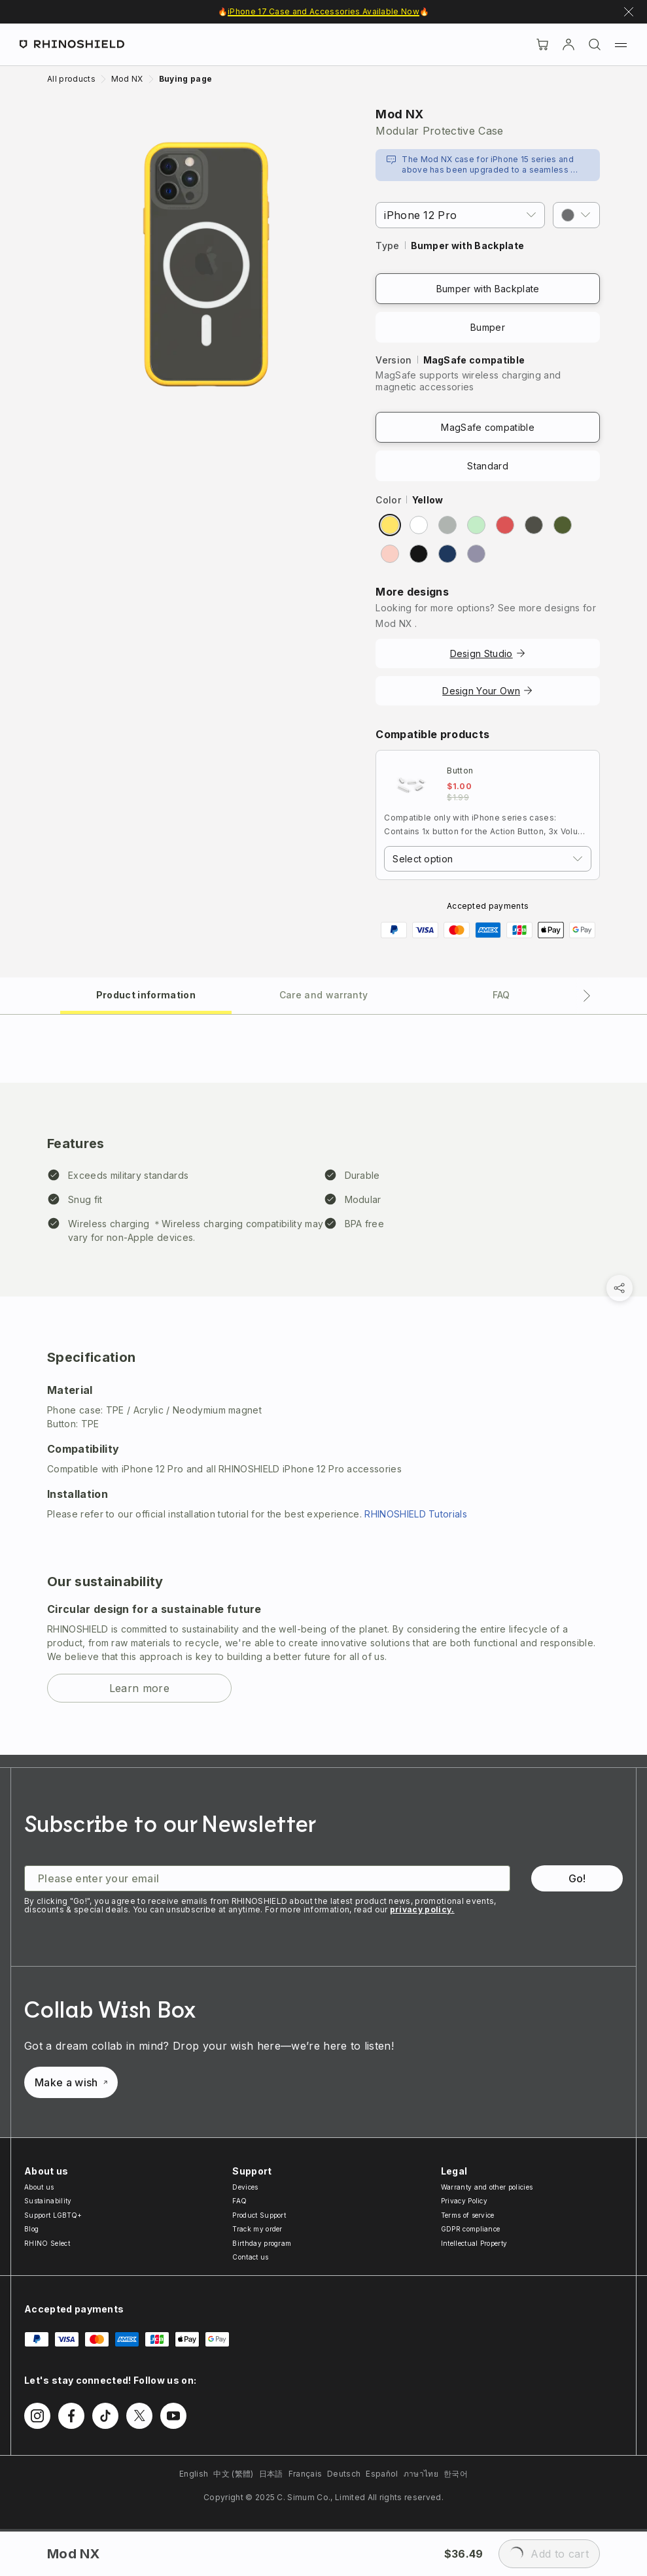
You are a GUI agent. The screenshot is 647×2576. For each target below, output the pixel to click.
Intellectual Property (474, 2243)
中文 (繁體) (233, 2474)
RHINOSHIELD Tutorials (415, 1513)
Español (382, 2474)
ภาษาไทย (421, 2474)
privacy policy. (422, 1909)
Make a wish (71, 2082)
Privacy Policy (464, 2201)
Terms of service (468, 2215)
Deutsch (343, 2474)
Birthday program (261, 2243)
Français (306, 2474)
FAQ (239, 2201)
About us (39, 2187)
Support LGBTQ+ (53, 2215)
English (193, 2474)
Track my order (257, 2229)
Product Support (259, 2215)
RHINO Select (47, 2243)
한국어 (456, 2474)
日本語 (271, 2474)
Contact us (250, 2257)
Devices (245, 2187)
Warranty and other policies (487, 2187)
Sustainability (47, 2201)
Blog (31, 2229)
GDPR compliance (470, 2229)
